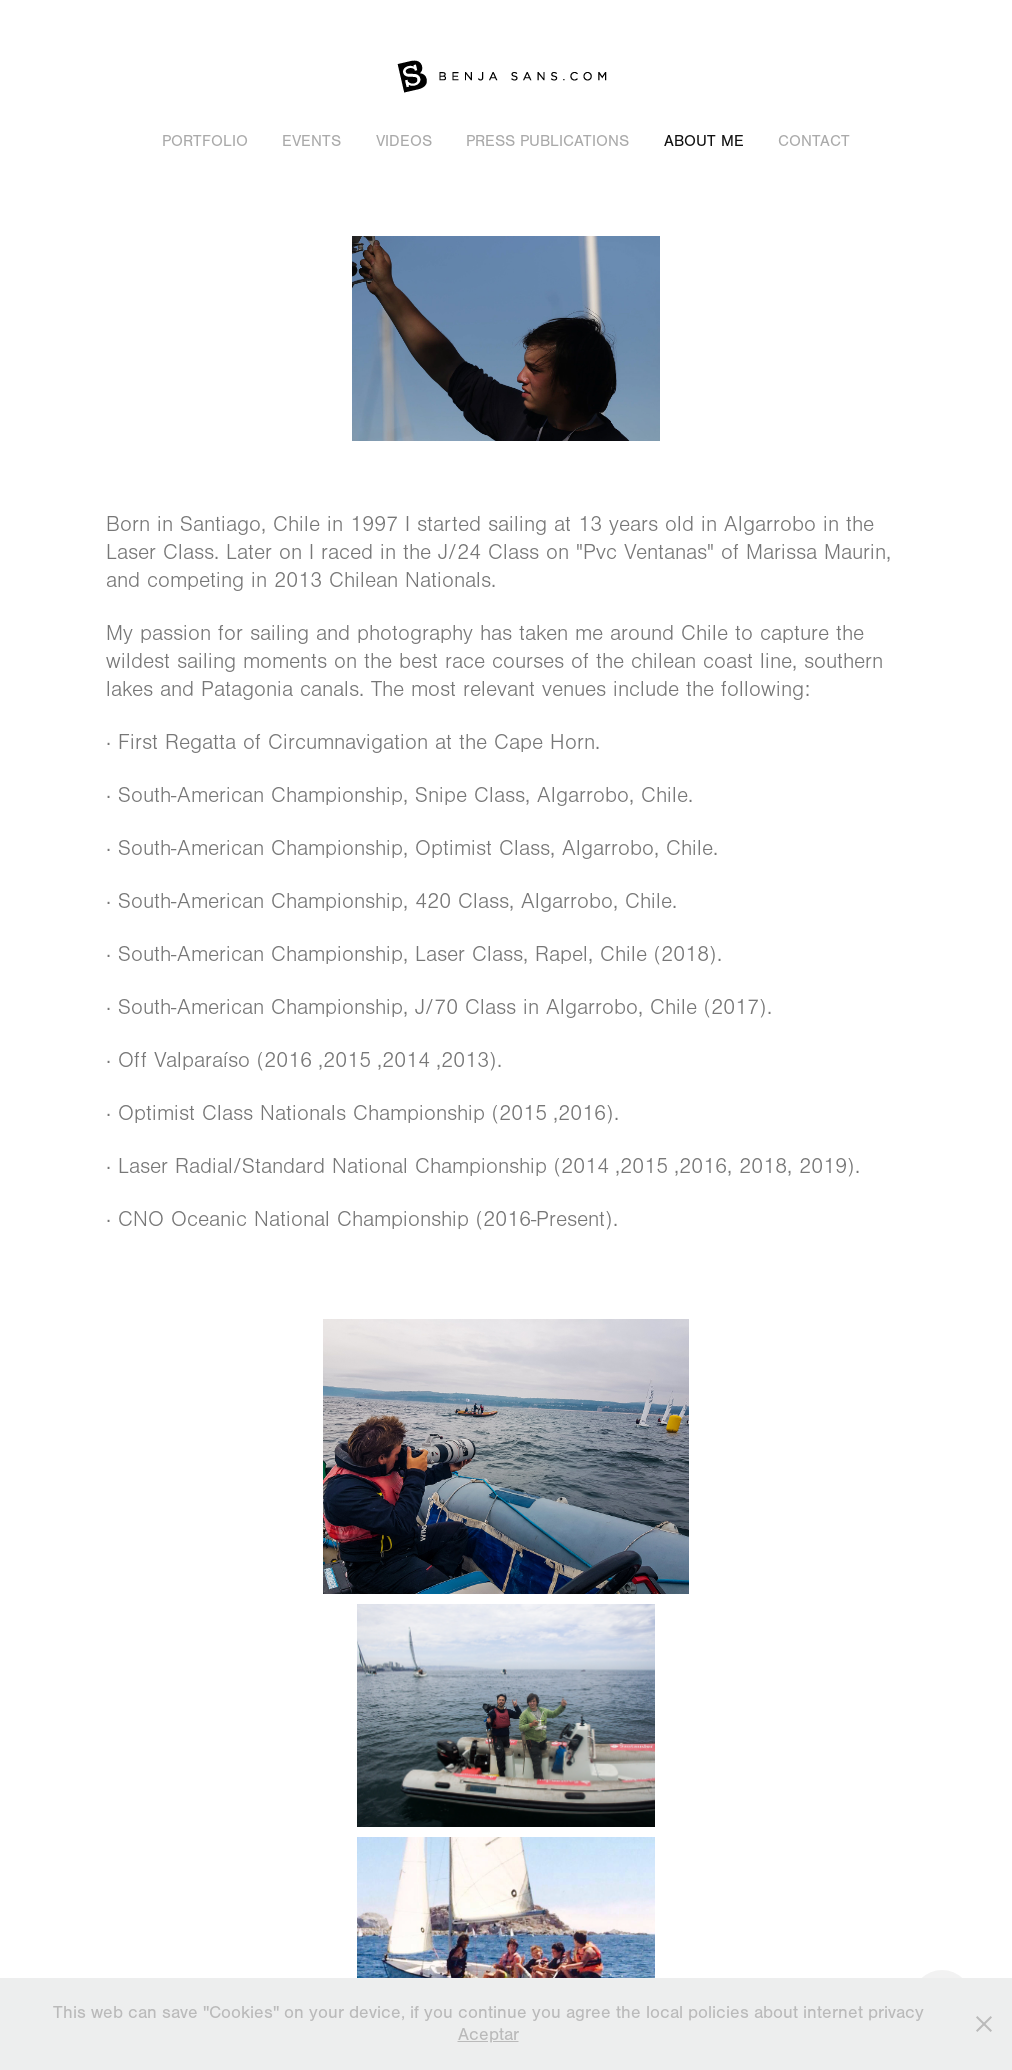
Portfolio (205, 141)
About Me (704, 141)
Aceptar (488, 2034)
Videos (404, 141)
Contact (814, 141)
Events (311, 141)
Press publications (547, 141)
